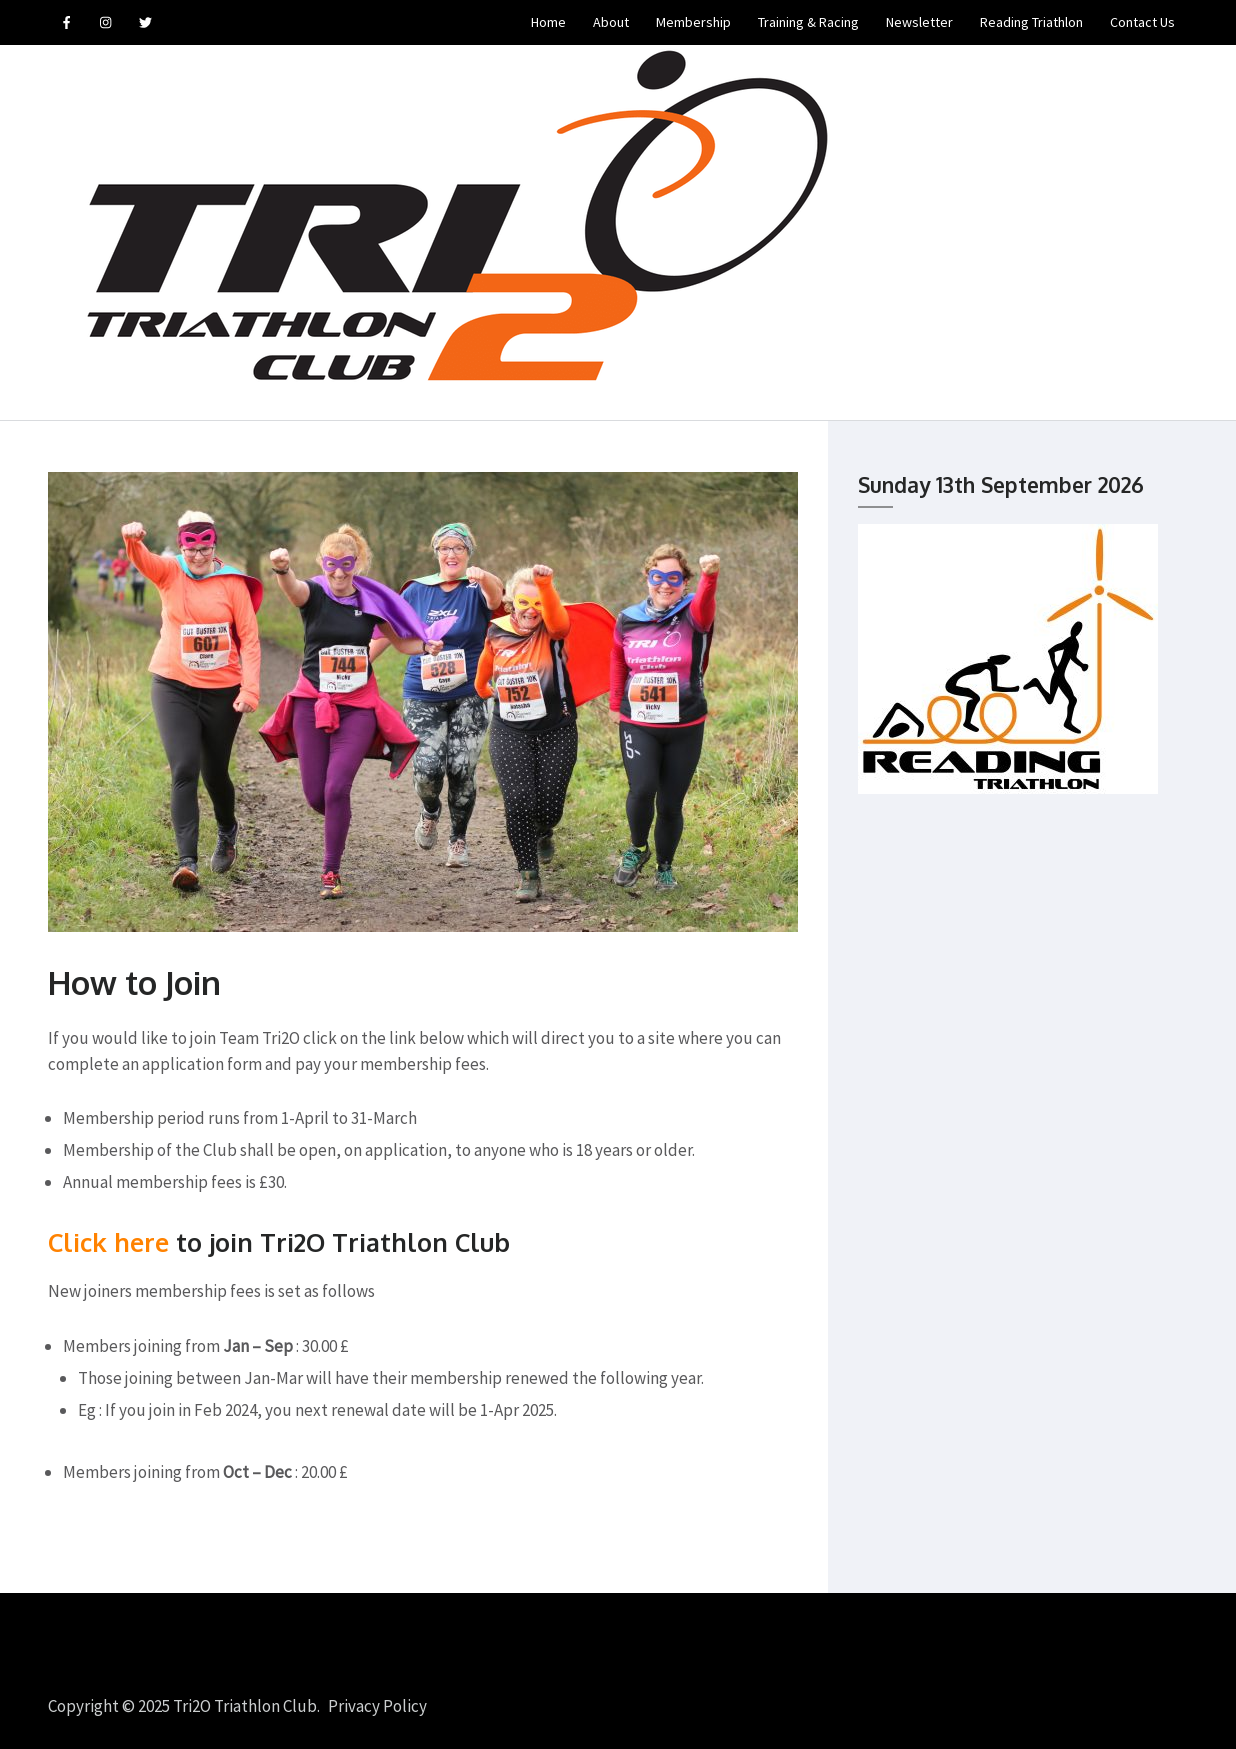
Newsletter (919, 22)
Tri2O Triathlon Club (245, 1706)
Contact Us (1142, 22)
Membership (693, 22)
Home (548, 22)
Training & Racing (808, 22)
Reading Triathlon (1031, 22)
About (611, 22)
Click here (108, 1242)
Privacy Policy (377, 1706)
